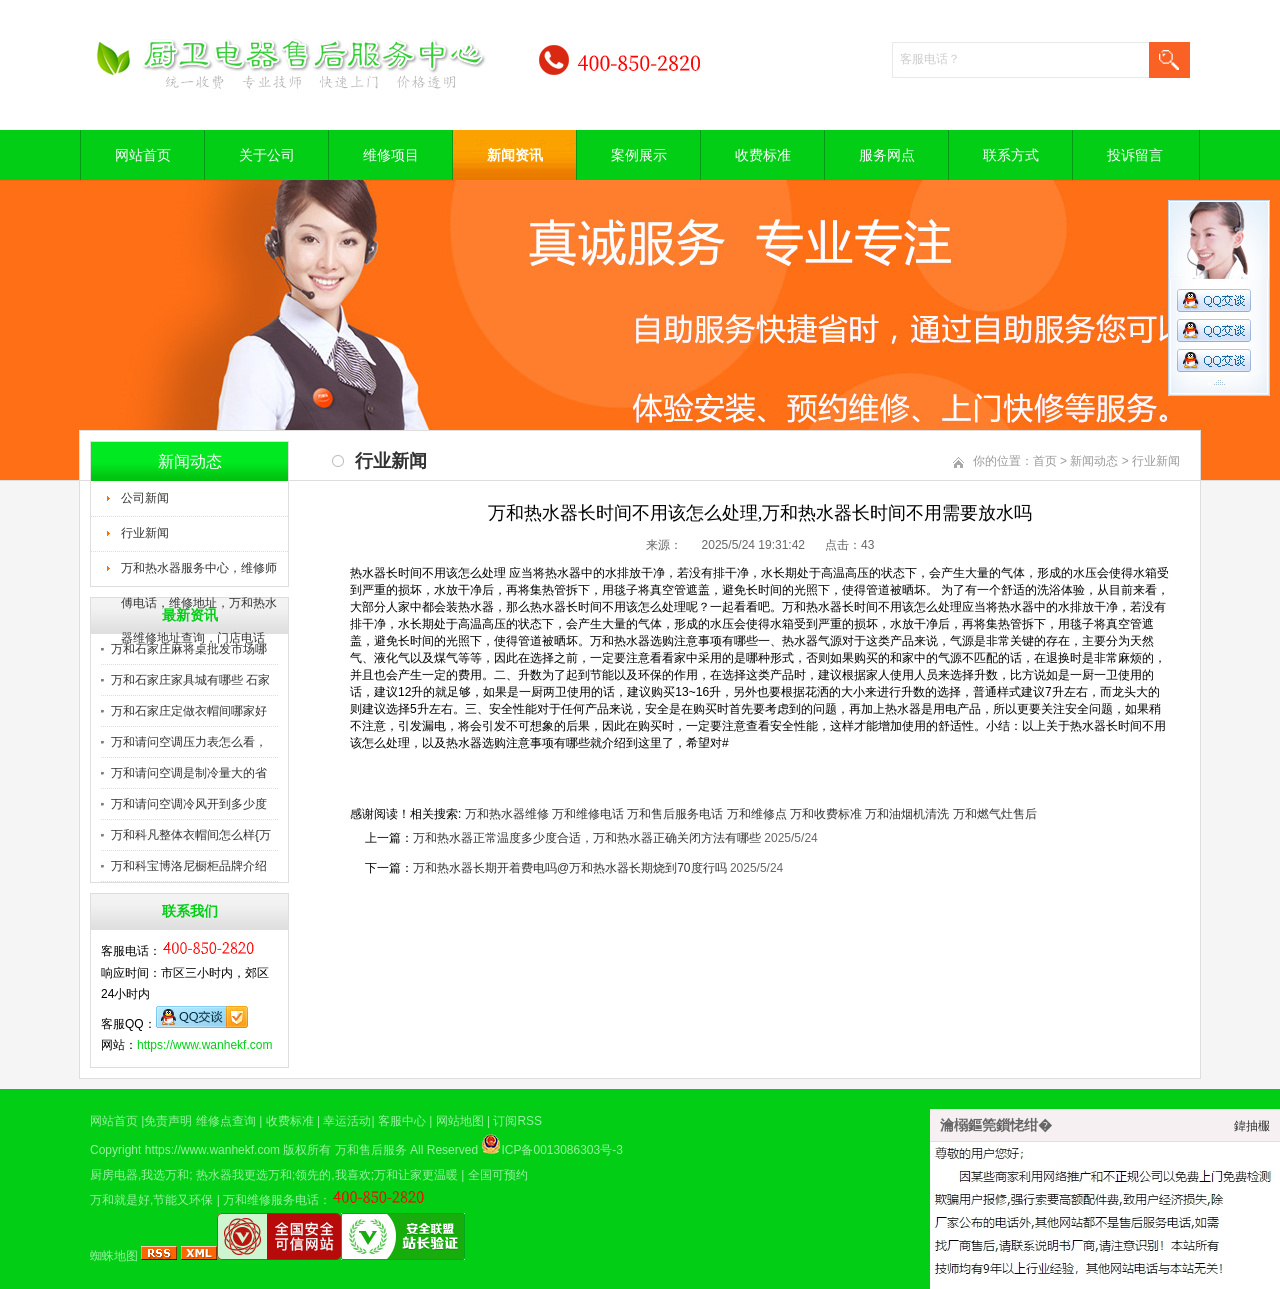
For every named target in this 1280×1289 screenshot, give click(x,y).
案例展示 (639, 155)
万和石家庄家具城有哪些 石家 (190, 680)
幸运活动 (347, 1121)
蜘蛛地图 (114, 1256)
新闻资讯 (515, 155)
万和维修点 (757, 814)
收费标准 (763, 155)
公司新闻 (145, 498)
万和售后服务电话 (675, 814)
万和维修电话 (588, 814)
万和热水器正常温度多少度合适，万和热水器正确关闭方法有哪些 (587, 838)
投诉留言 (1135, 155)
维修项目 (391, 155)
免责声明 (168, 1121)
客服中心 (402, 1121)
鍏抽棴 (1252, 1126)
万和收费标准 (826, 814)
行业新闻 (145, 533)
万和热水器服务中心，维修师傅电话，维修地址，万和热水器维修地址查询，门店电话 (199, 574)
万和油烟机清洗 (907, 814)
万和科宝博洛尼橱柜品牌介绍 (189, 866)
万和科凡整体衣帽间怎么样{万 (191, 835)
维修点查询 (226, 1121)
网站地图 (460, 1121)
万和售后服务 (371, 1150)
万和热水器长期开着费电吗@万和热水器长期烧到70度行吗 (570, 868)
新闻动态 (1094, 461)
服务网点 (887, 155)
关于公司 (267, 155)
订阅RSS (517, 1121)
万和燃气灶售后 (995, 814)
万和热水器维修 (507, 814)
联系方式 (1011, 155)
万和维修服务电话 (271, 1200)
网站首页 (143, 155)
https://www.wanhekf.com (204, 1045)
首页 (1045, 461)
